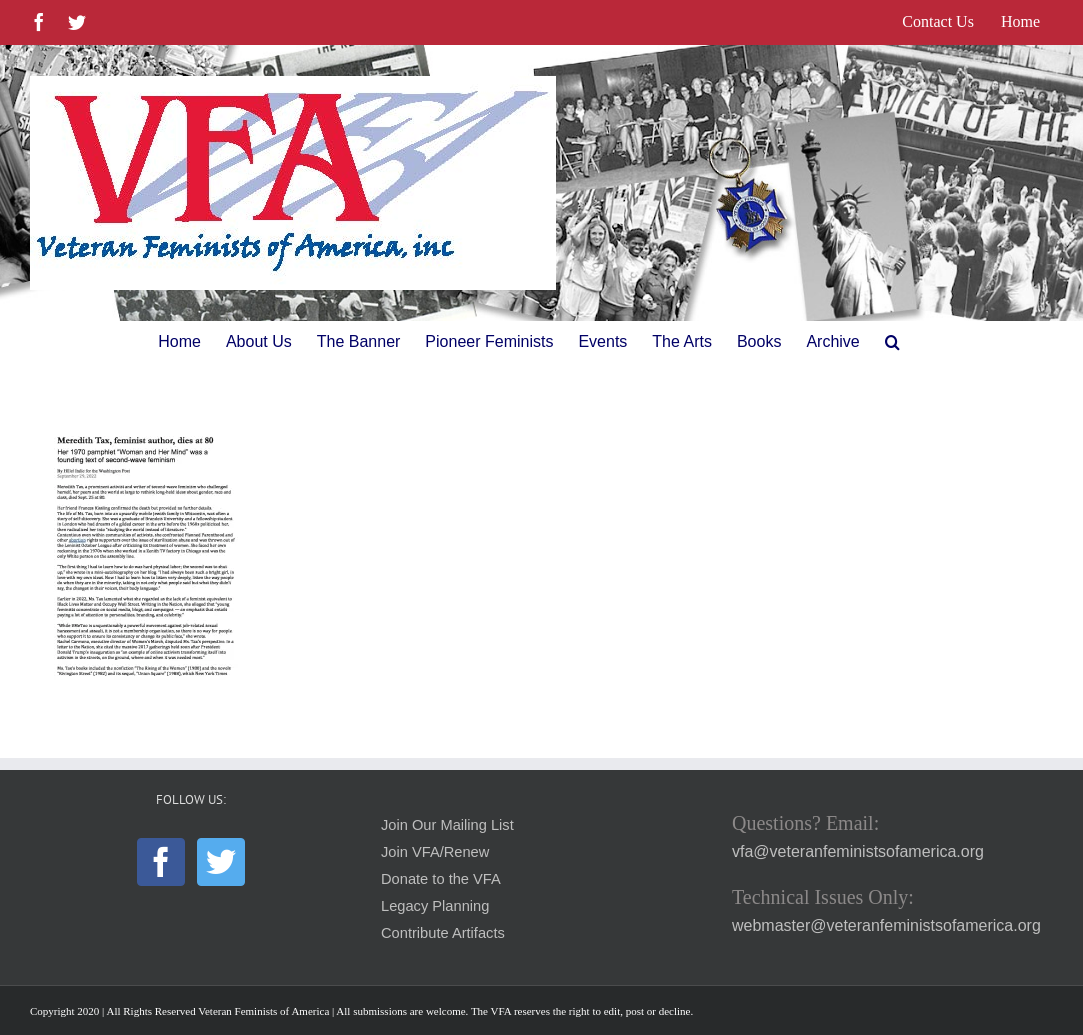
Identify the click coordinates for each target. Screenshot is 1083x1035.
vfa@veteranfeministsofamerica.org (858, 851)
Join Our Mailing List (447, 825)
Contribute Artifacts (443, 933)
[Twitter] (221, 862)
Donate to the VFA (441, 879)
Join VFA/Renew (435, 852)
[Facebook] (161, 862)
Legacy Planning (435, 906)
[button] (892, 342)
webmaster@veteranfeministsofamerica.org (886, 925)
